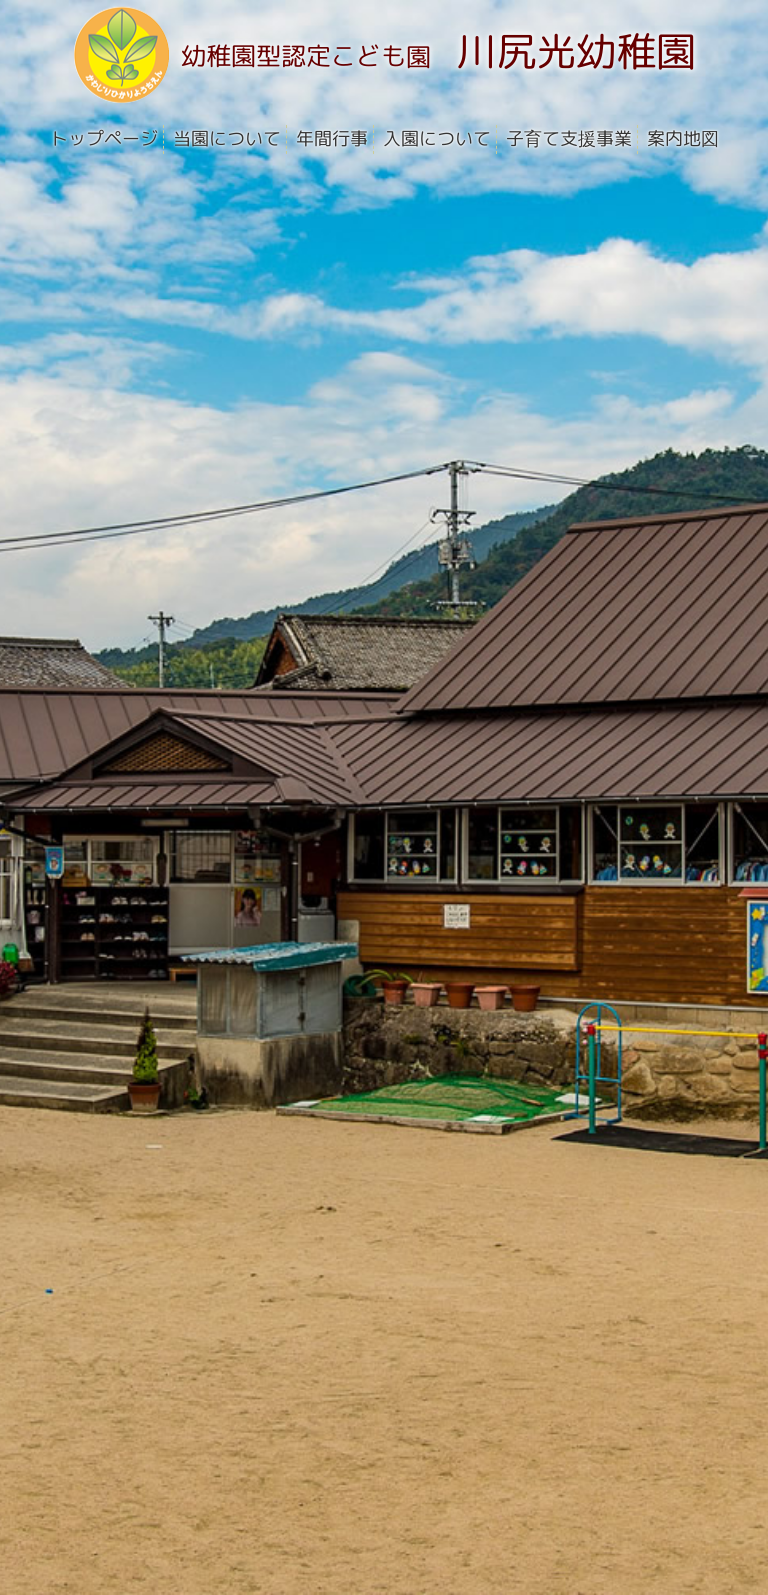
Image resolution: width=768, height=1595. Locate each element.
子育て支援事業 (568, 138)
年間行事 (331, 138)
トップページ (103, 138)
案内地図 (682, 138)
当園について (226, 138)
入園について (436, 138)
